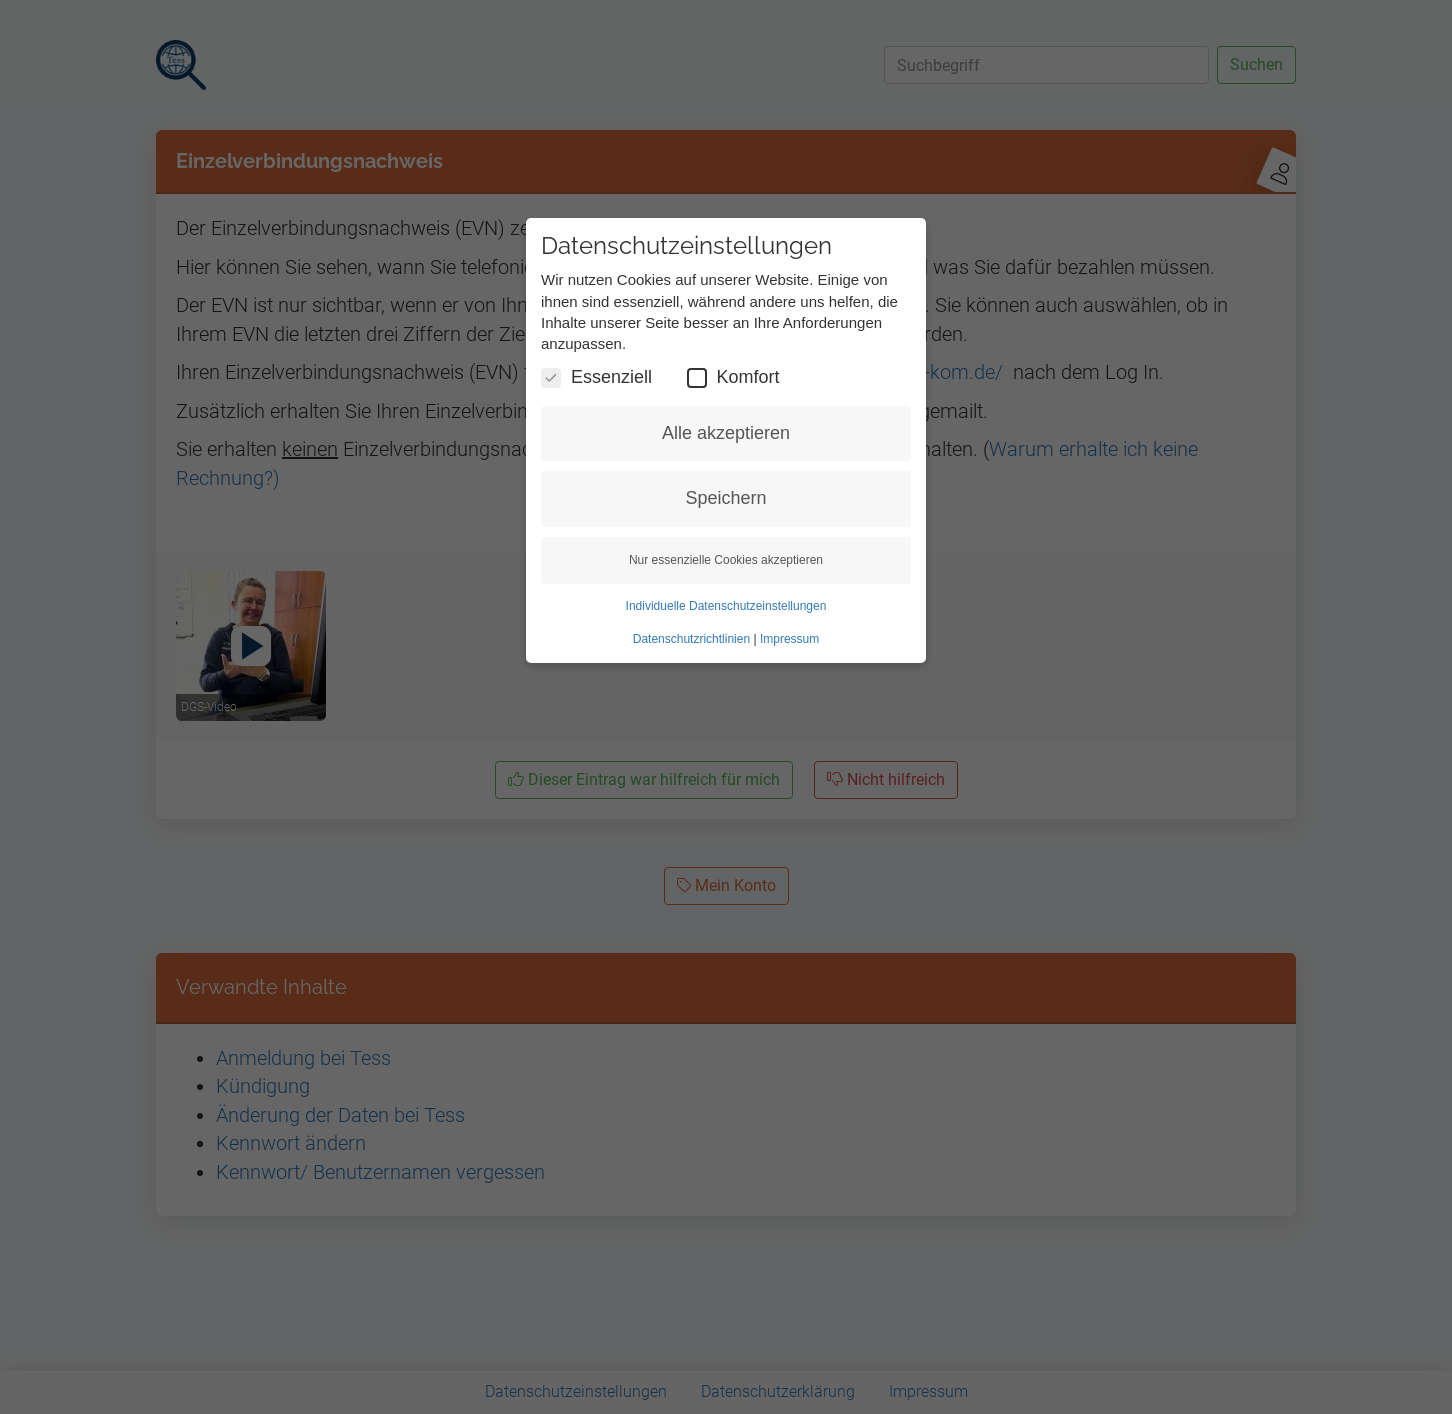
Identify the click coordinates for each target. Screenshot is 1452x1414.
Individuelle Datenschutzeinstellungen (726, 606)
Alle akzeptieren (726, 433)
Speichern (725, 498)
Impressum (789, 639)
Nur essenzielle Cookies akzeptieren (726, 560)
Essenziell (596, 377)
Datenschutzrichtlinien (691, 639)
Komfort (733, 377)
